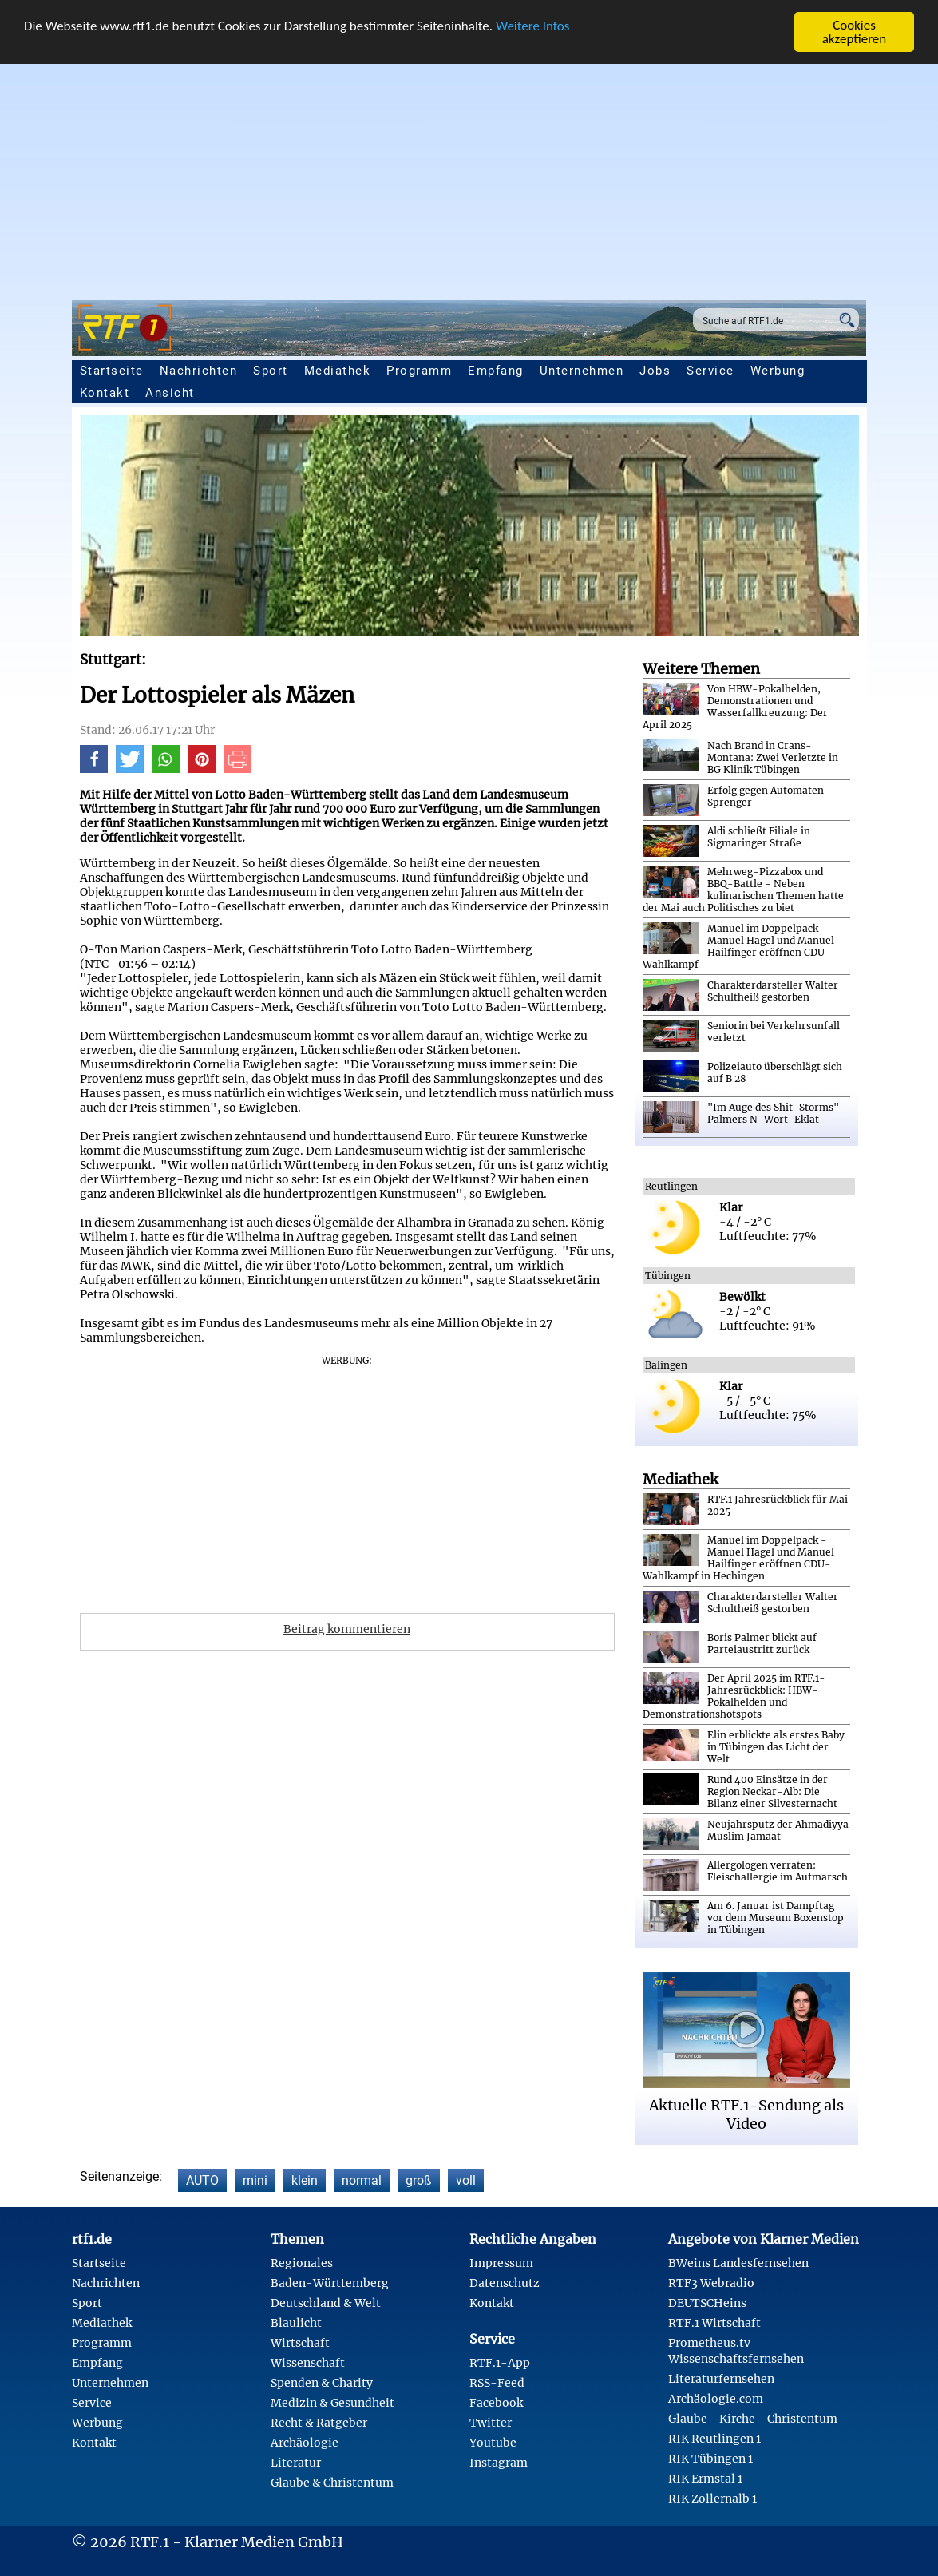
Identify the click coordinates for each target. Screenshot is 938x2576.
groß (419, 2180)
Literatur (296, 2462)
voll (466, 2180)
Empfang (496, 370)
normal (362, 2180)
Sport (270, 370)
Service (710, 370)
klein (304, 2180)
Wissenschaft (308, 2363)
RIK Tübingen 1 (710, 2458)
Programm (419, 370)
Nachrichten (199, 370)
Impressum (501, 2263)
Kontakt (105, 393)
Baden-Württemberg (330, 2283)
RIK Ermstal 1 (705, 2478)
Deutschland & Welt (326, 2303)
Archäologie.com (715, 2399)
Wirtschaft (300, 2343)
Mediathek (337, 370)
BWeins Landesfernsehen (738, 2263)
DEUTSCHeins (707, 2303)
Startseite (112, 370)
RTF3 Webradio (711, 2283)
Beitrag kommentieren (346, 1629)
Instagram (498, 2462)
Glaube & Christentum (332, 2482)
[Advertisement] (469, 172)
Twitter (490, 2422)
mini (255, 2180)
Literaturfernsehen (721, 2379)
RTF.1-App (499, 2363)
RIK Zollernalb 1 (712, 2498)
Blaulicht (296, 2323)
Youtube (492, 2442)
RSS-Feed (496, 2383)
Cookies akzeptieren (854, 32)
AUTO (202, 2180)
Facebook (496, 2403)
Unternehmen (582, 370)
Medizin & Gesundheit (332, 2403)
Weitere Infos (532, 26)
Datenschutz (504, 2283)
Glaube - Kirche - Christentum (752, 2419)
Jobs (655, 370)
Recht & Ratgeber (319, 2422)
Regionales (302, 2263)
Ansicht (170, 393)
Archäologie (304, 2442)
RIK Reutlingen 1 (714, 2438)
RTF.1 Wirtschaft (714, 2323)
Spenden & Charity (322, 2383)
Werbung (777, 370)
